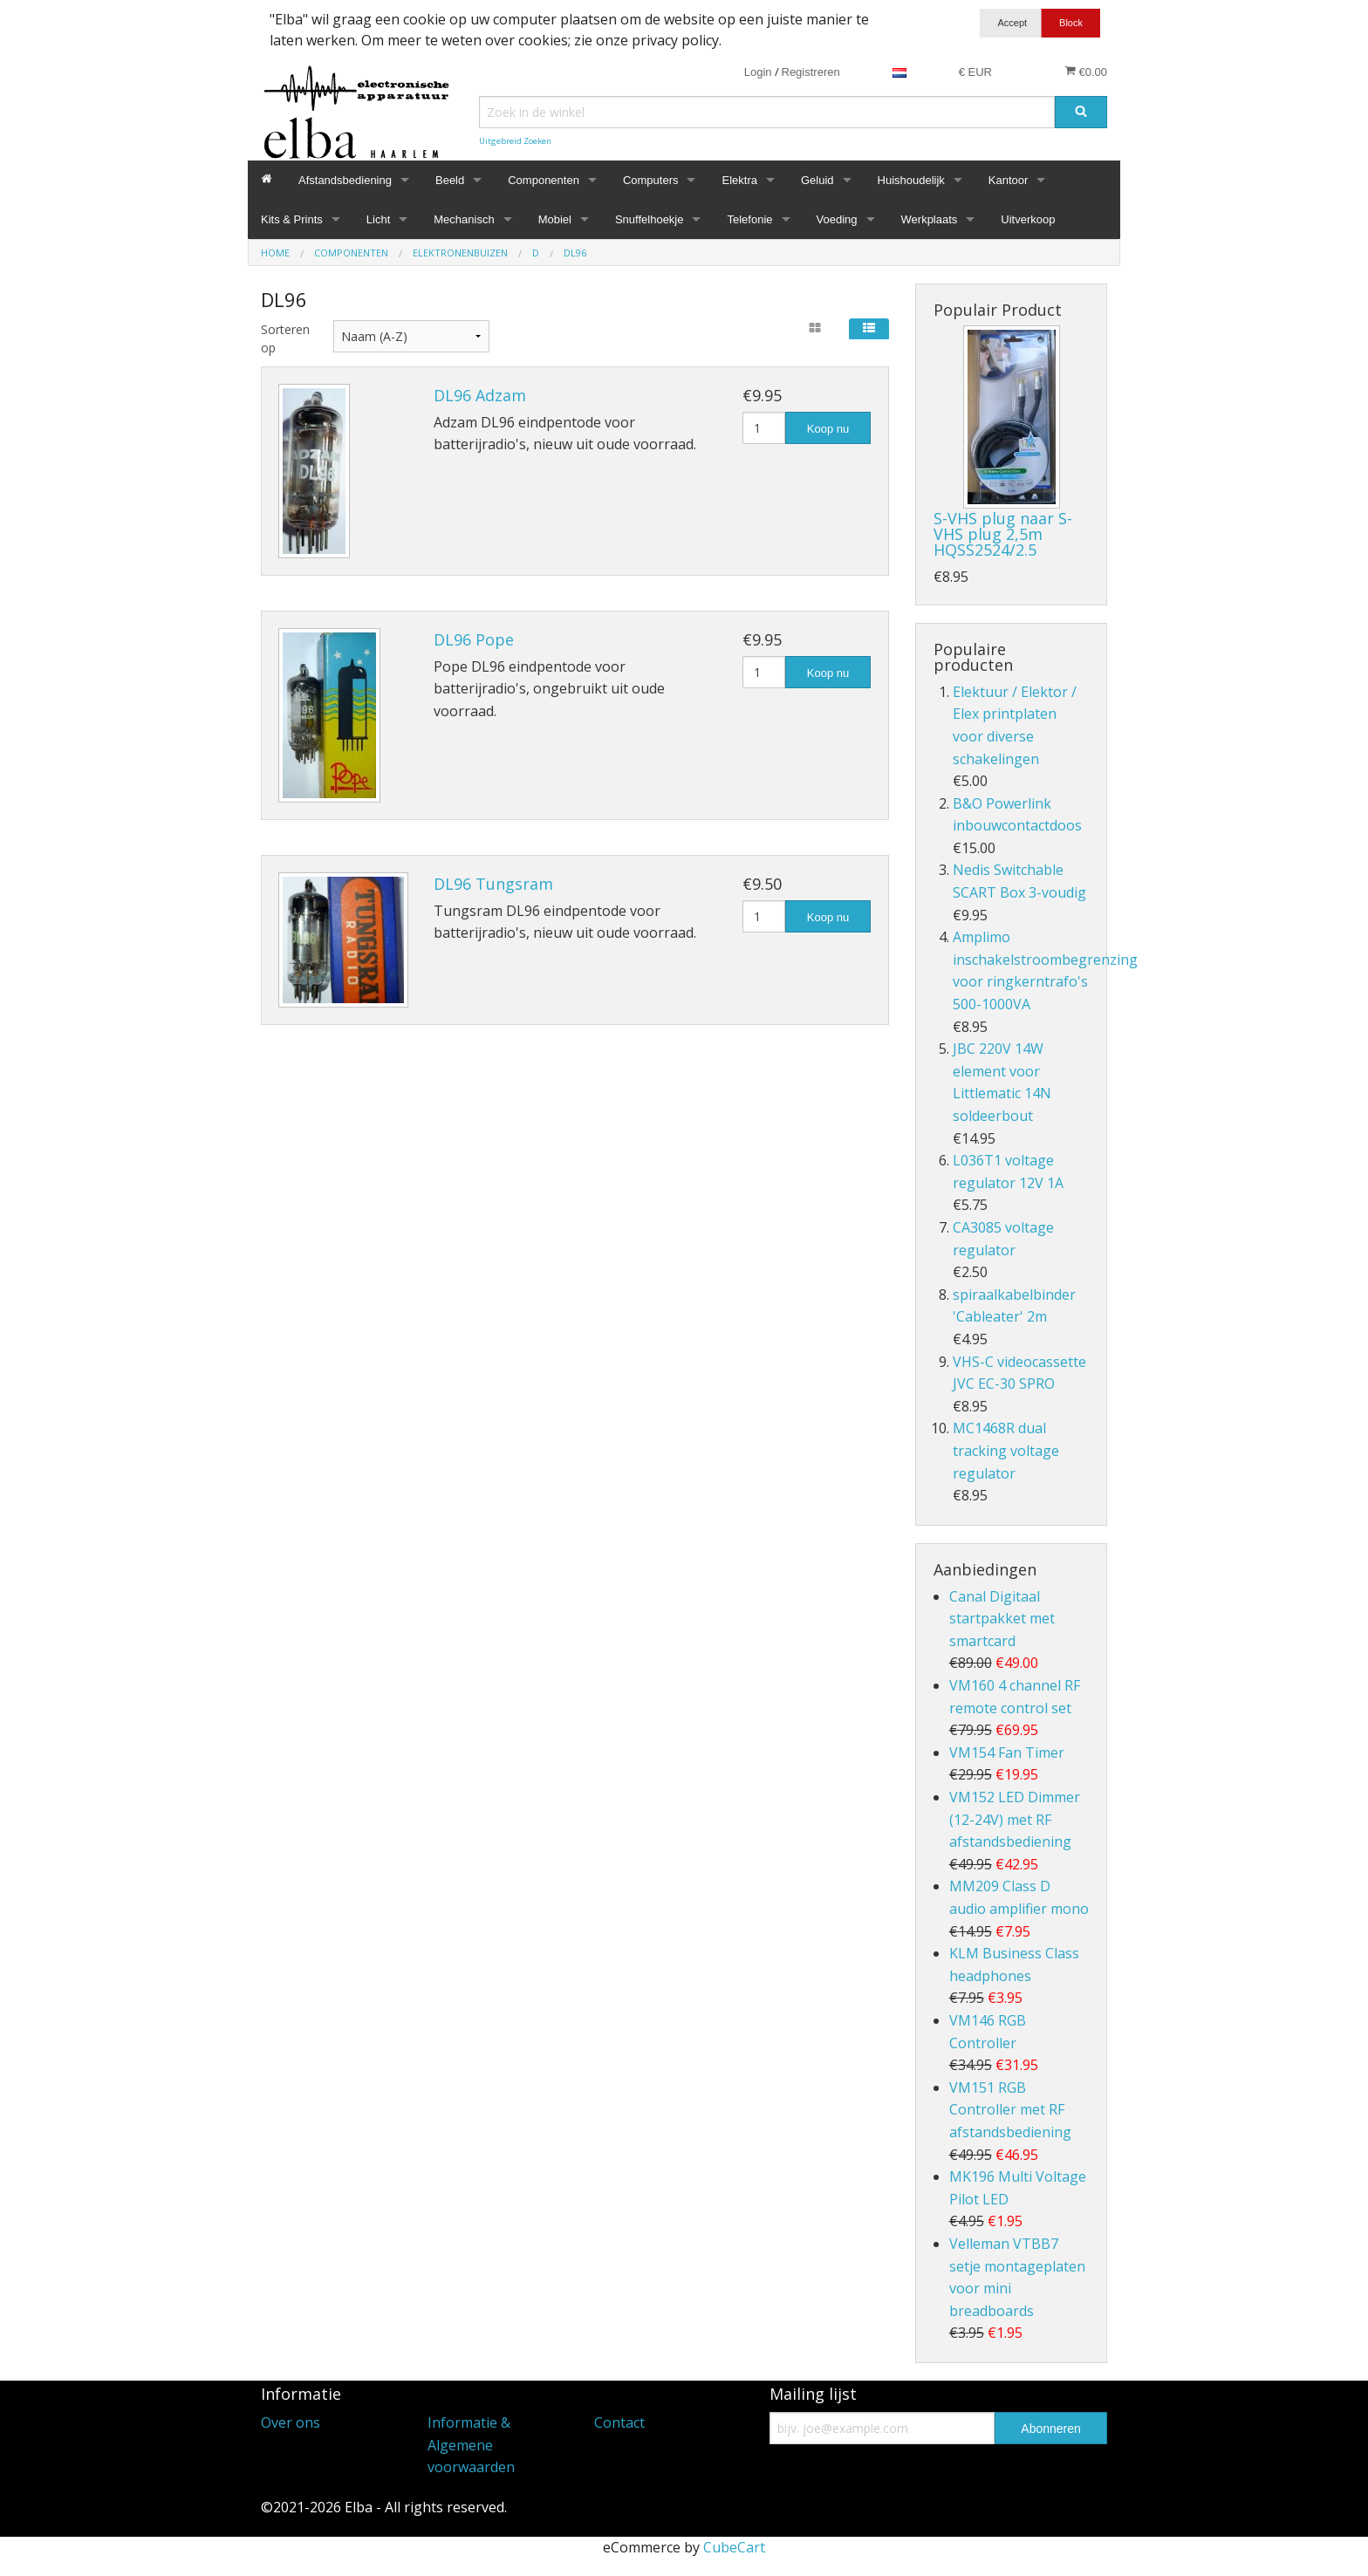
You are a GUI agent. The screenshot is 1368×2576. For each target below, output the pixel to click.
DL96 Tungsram (493, 883)
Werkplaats (929, 219)
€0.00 (1085, 72)
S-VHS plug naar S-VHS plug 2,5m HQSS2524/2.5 (1003, 534)
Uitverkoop (1028, 219)
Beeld (449, 180)
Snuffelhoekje (649, 219)
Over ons (290, 2422)
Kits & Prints (292, 219)
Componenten (543, 180)
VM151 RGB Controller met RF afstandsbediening (1010, 2110)
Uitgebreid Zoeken (515, 141)
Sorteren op (284, 338)
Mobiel (554, 219)
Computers (651, 180)
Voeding (837, 219)
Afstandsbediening (345, 180)
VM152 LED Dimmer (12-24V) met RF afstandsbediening (1014, 1819)
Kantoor (1008, 180)
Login (758, 72)
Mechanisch (464, 219)
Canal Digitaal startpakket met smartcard (1002, 1618)
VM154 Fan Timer (1006, 1752)
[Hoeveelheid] (763, 428)
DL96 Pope (474, 639)
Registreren (811, 72)
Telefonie (749, 219)
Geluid (817, 180)
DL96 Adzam (480, 395)
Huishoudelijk (911, 180)
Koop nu (828, 428)
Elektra (739, 180)
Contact (619, 2422)
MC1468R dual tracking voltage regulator (1006, 1450)
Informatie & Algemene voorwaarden (471, 2445)
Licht (378, 219)
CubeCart (734, 2547)
